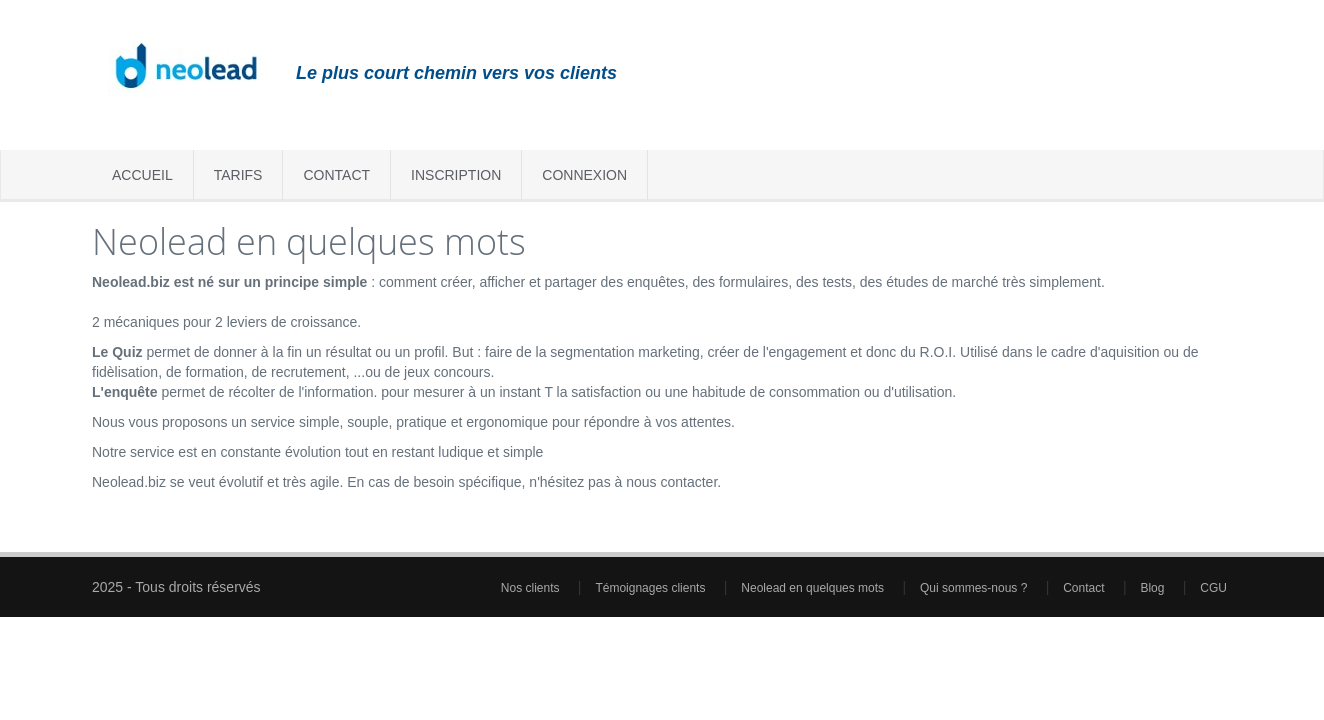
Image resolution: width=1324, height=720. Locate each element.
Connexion (584, 175)
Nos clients (532, 588)
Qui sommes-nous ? (975, 588)
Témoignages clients (651, 588)
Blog (1153, 588)
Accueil (142, 175)
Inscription (456, 175)
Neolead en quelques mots (814, 588)
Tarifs (238, 175)
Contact (336, 175)
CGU (1213, 588)
